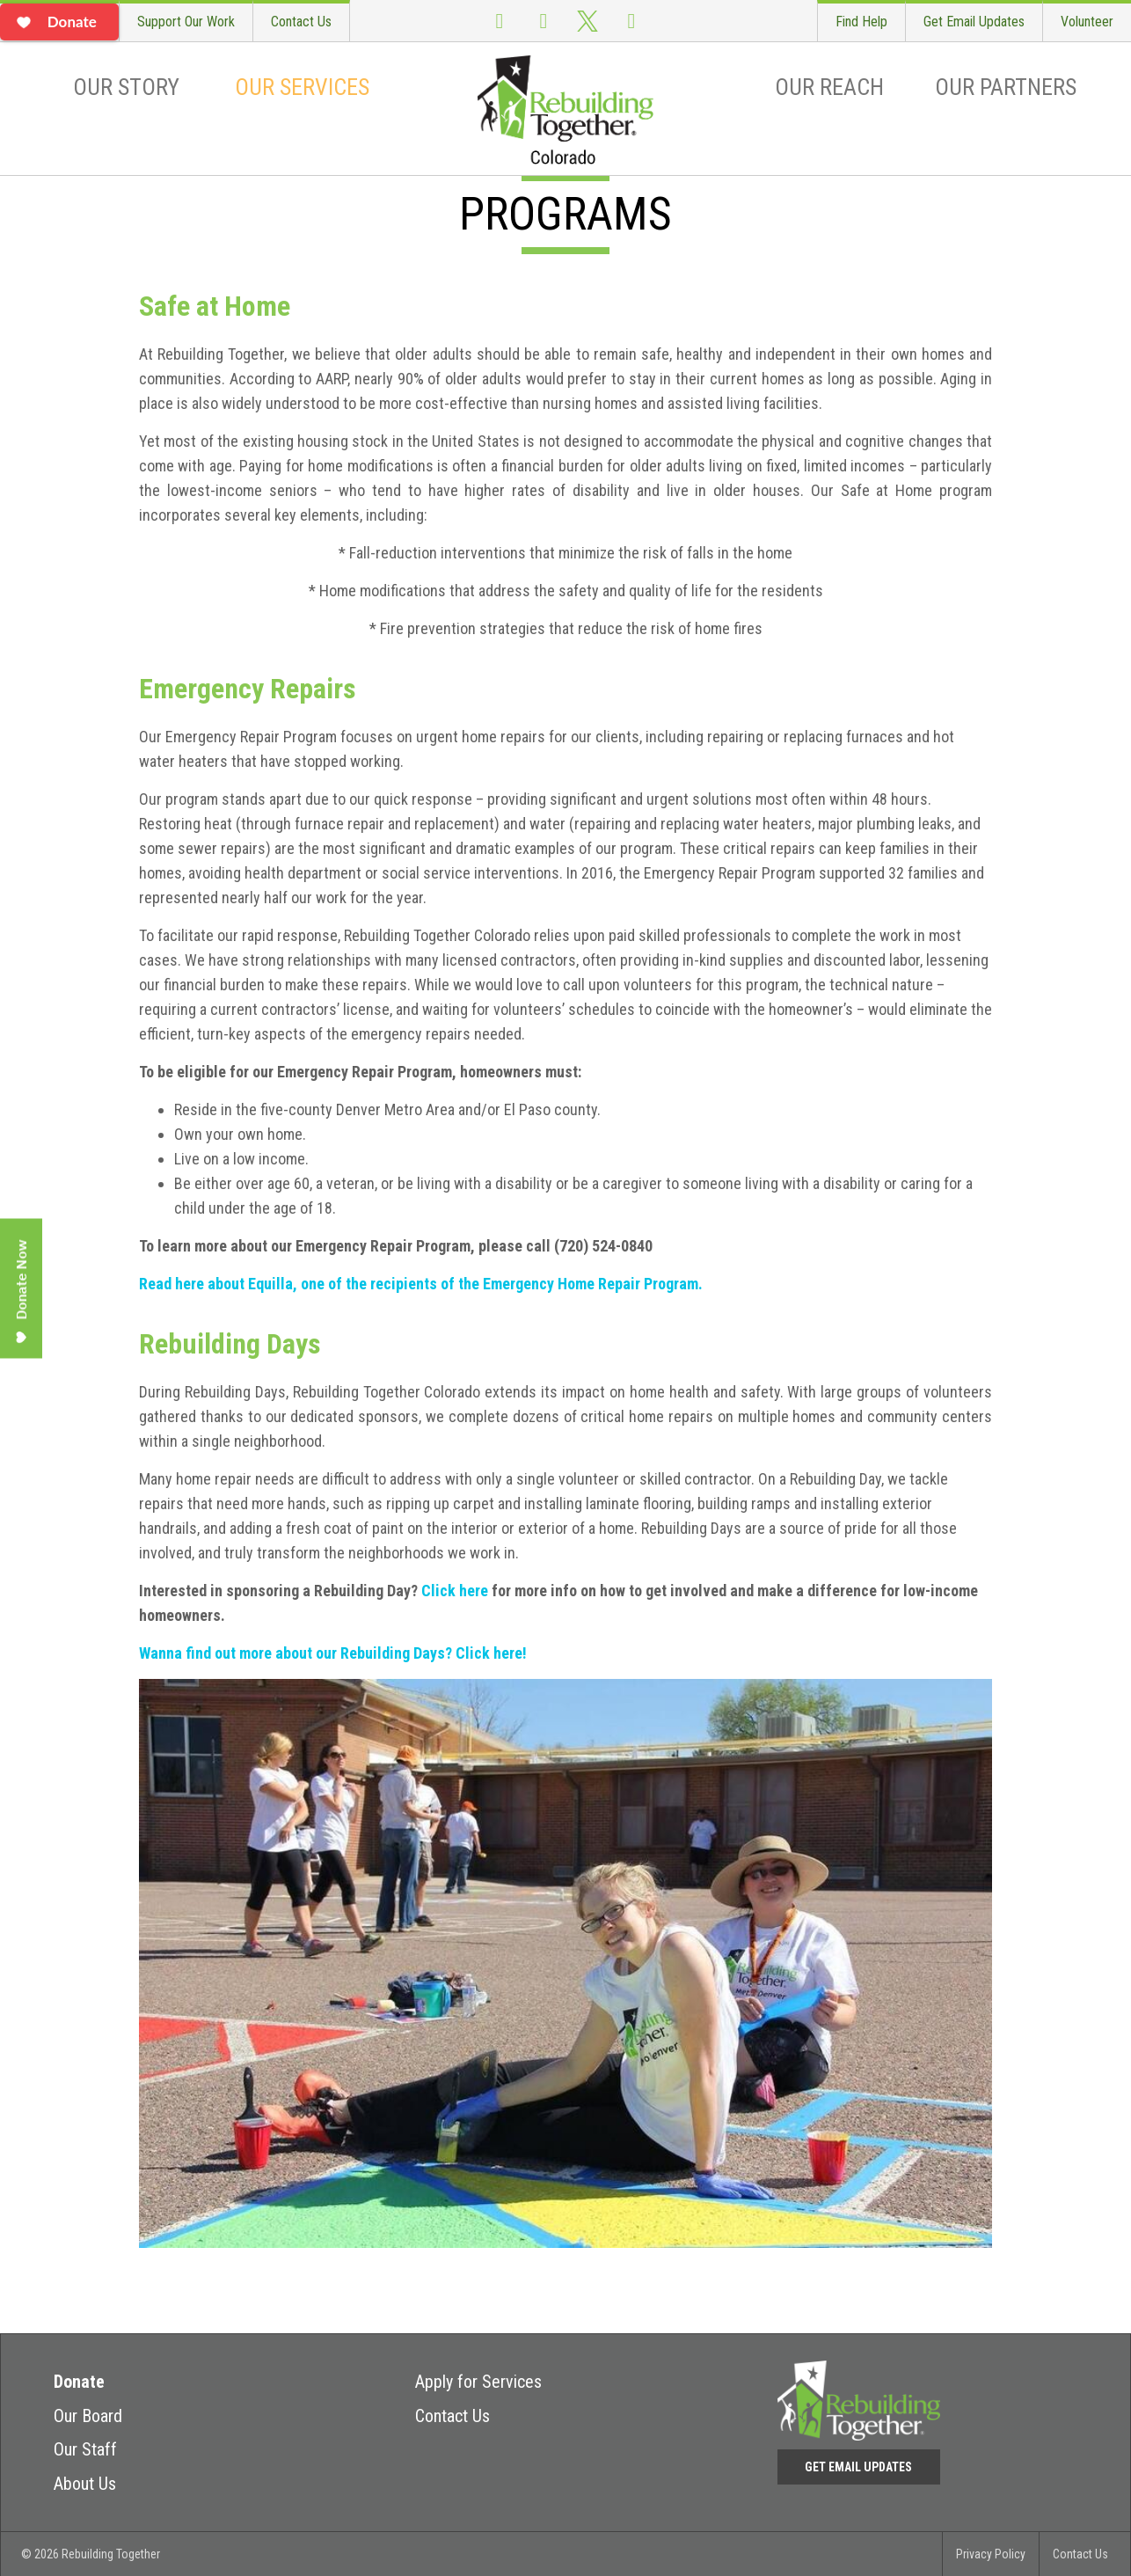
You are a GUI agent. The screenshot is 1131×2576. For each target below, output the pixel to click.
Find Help (861, 21)
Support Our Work (186, 21)
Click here (454, 1590)
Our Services (302, 87)
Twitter (587, 20)
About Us (85, 2483)
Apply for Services (478, 2381)
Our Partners (1005, 87)
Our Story (126, 87)
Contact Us (301, 21)
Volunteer (1087, 21)
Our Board (88, 2415)
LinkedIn (631, 20)
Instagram (544, 20)
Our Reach (829, 87)
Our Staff (85, 2449)
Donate (79, 2381)
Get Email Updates (974, 21)
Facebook (500, 20)
